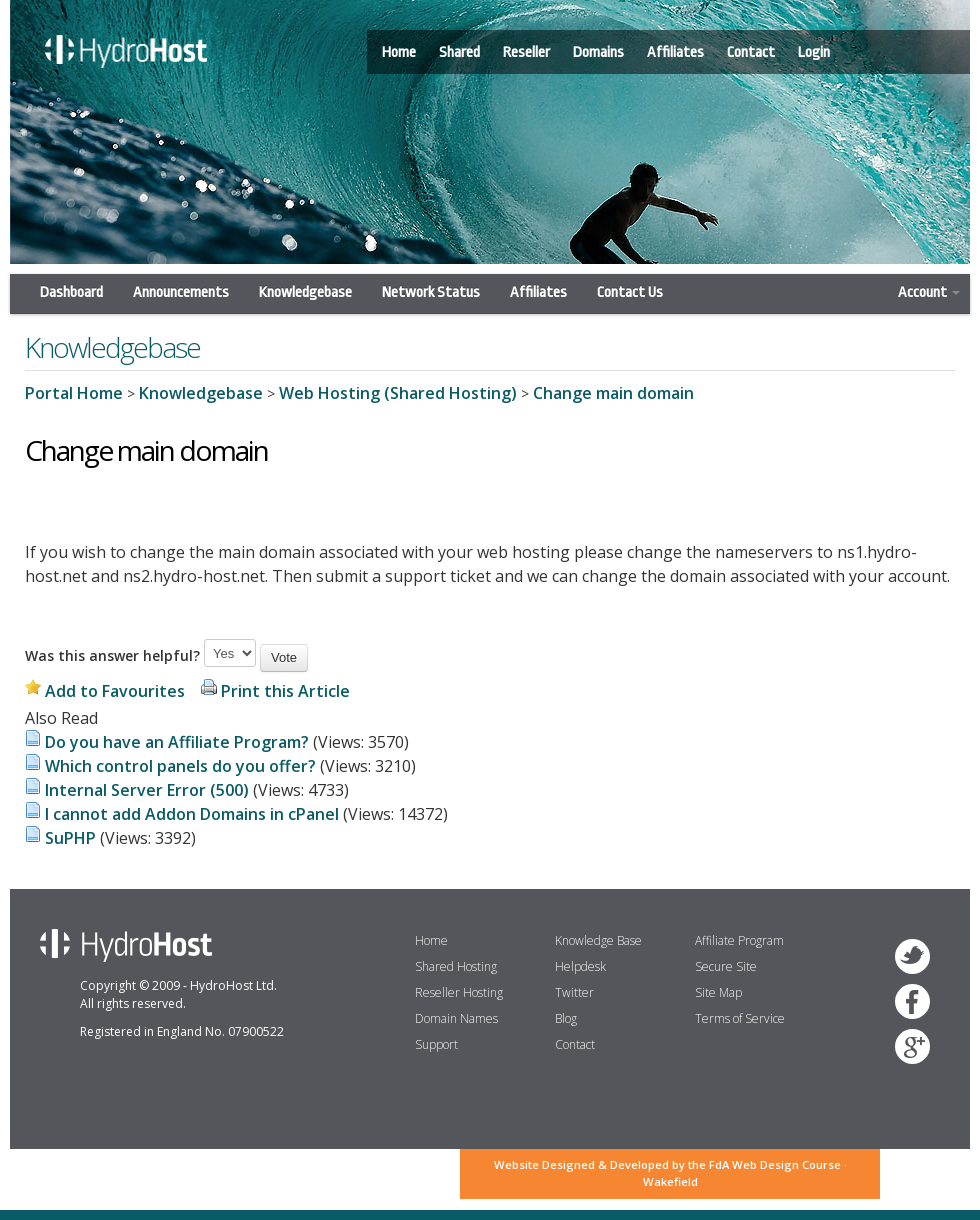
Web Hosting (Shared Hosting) (398, 393)
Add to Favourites (115, 691)
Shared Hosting (456, 966)
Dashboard (71, 292)
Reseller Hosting (459, 992)
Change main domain (613, 393)
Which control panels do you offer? (180, 766)
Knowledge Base (598, 940)
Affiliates (675, 52)
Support (436, 1044)
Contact (751, 52)
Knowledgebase (305, 292)
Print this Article (285, 691)
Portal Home (74, 393)
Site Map (718, 992)
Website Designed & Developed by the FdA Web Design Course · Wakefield (670, 1173)
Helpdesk (580, 966)
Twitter (574, 992)
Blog (566, 1018)
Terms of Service (740, 1018)
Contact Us (630, 292)
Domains (598, 52)
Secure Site (726, 966)
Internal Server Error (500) (147, 790)
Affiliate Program (739, 940)
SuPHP (70, 838)
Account (929, 292)
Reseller (526, 52)
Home (399, 52)
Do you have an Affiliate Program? (177, 742)
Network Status (431, 292)
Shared (459, 52)
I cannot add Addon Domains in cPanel (192, 814)
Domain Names (456, 1018)
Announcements (181, 292)
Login (814, 52)
